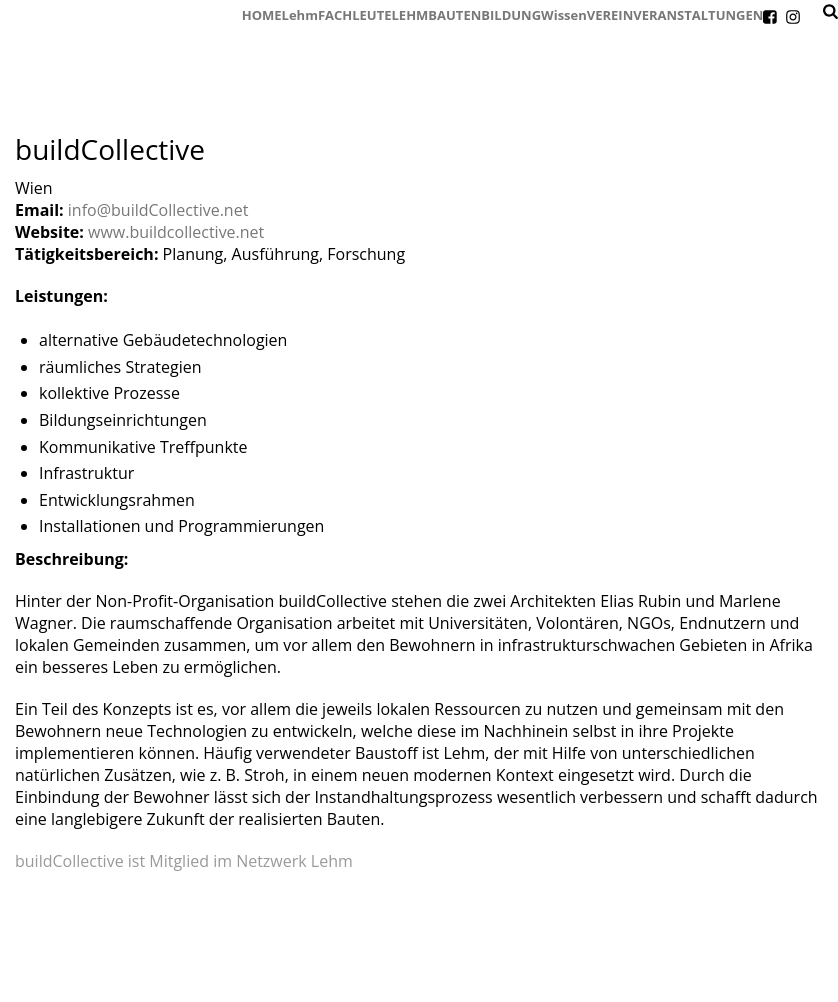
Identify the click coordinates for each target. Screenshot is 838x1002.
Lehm (300, 15)
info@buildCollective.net (158, 210)
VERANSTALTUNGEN (698, 15)
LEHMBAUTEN (437, 15)
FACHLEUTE (355, 15)
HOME (262, 15)
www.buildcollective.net (176, 232)
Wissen (564, 15)
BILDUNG (511, 15)
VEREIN (610, 15)
